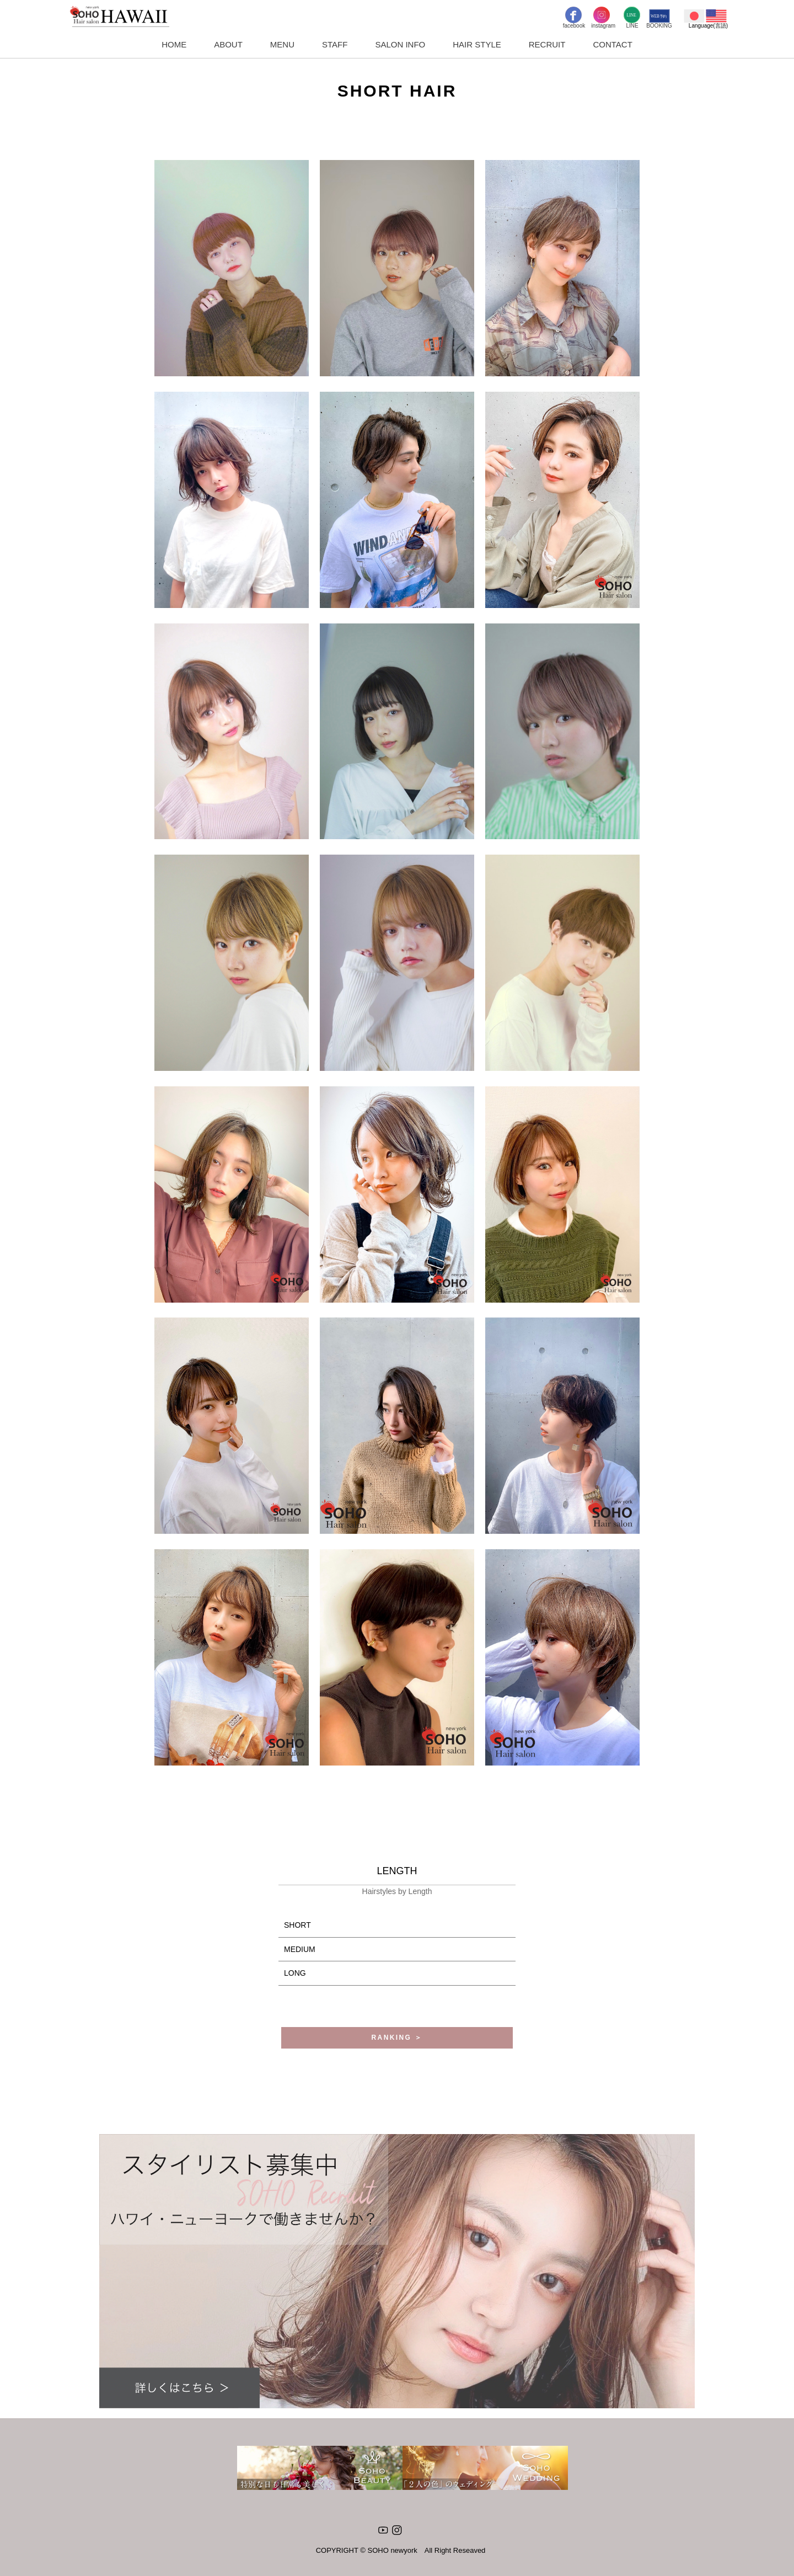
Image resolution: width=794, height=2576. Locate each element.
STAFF (334, 44)
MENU (282, 44)
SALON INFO (400, 44)
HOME (174, 44)
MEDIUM (299, 1949)
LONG (295, 1973)
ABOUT (228, 44)
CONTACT (612, 44)
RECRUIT (547, 44)
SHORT (297, 1925)
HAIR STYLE (477, 44)
